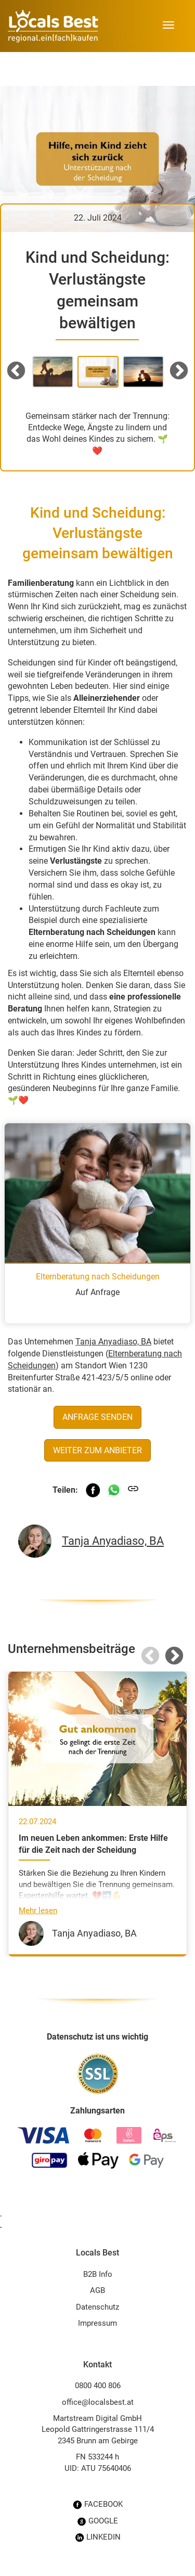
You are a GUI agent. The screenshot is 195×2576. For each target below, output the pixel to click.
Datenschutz (97, 2307)
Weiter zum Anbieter (97, 1450)
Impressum (97, 2323)
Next (179, 371)
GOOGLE (97, 2521)
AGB (97, 2290)
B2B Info (97, 2274)
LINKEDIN (98, 2537)
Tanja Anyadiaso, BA (113, 1342)
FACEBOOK (98, 2504)
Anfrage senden (97, 1417)
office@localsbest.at (98, 2402)
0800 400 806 (98, 2385)
